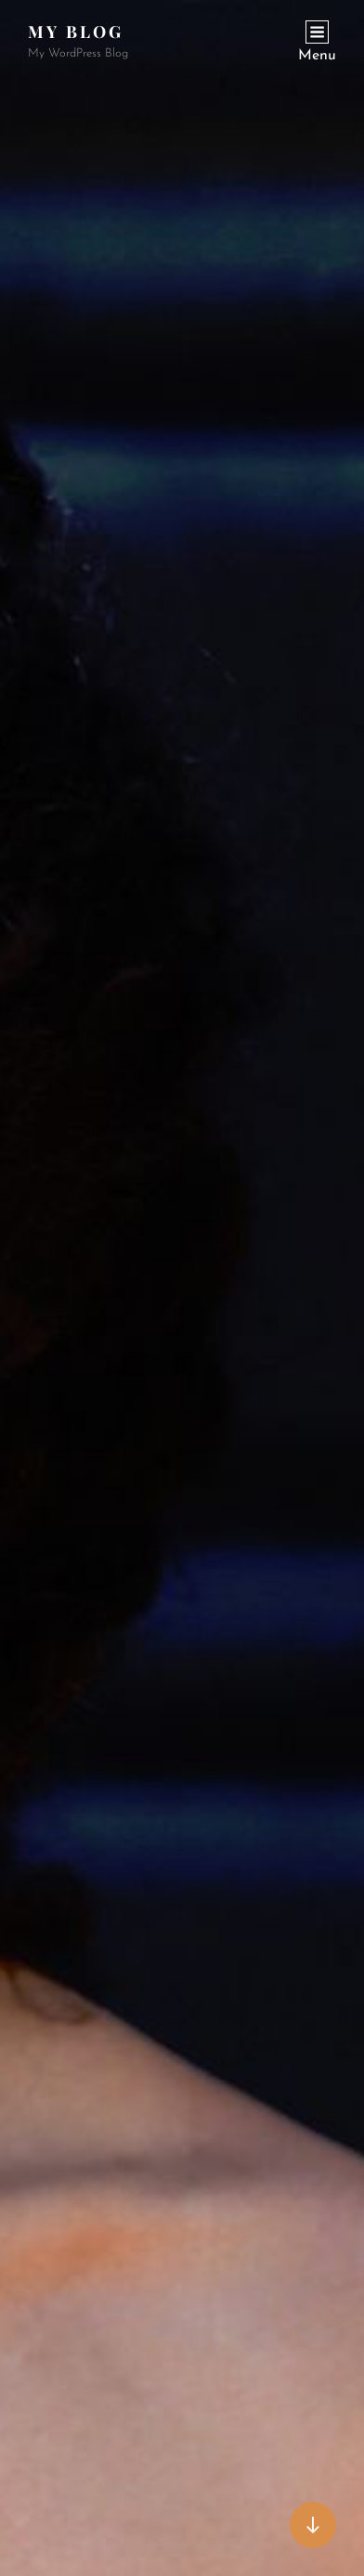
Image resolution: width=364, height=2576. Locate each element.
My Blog (76, 31)
